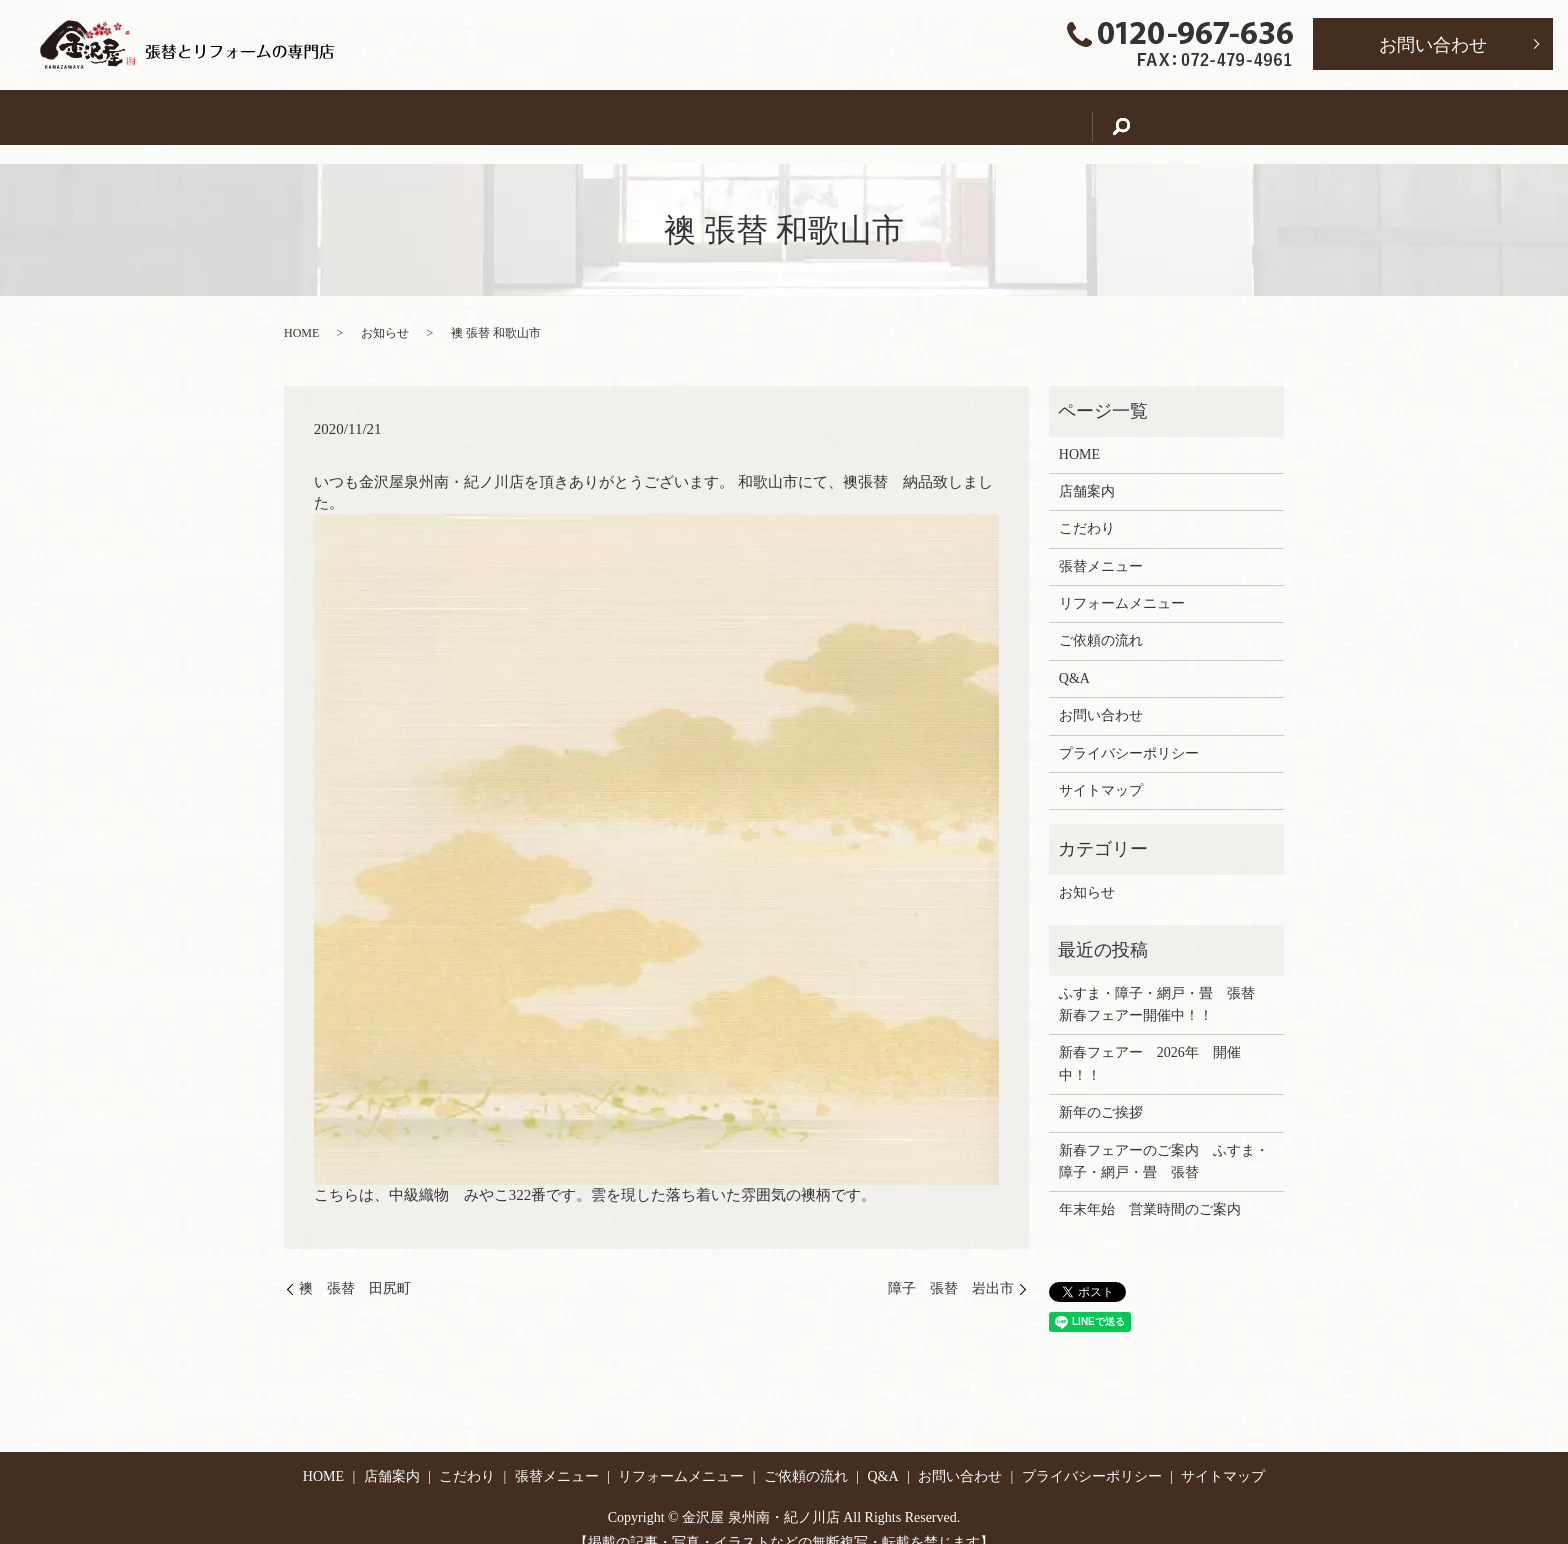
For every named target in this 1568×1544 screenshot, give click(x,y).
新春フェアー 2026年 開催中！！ (1150, 1044)
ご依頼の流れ (1011, 116)
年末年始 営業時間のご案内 (1150, 1190)
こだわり (596, 116)
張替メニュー (711, 116)
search (1191, 117)
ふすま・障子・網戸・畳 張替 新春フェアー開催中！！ (1164, 985)
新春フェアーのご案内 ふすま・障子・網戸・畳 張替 (1164, 1142)
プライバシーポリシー (1129, 734)
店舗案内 (495, 116)
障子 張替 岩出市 (951, 1269)
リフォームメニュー (861, 116)
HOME (401, 116)
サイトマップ (1101, 771)
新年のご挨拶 (1101, 1093)
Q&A (1112, 116)
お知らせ (385, 314)
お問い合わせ (1433, 45)
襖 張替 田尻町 (355, 1269)
